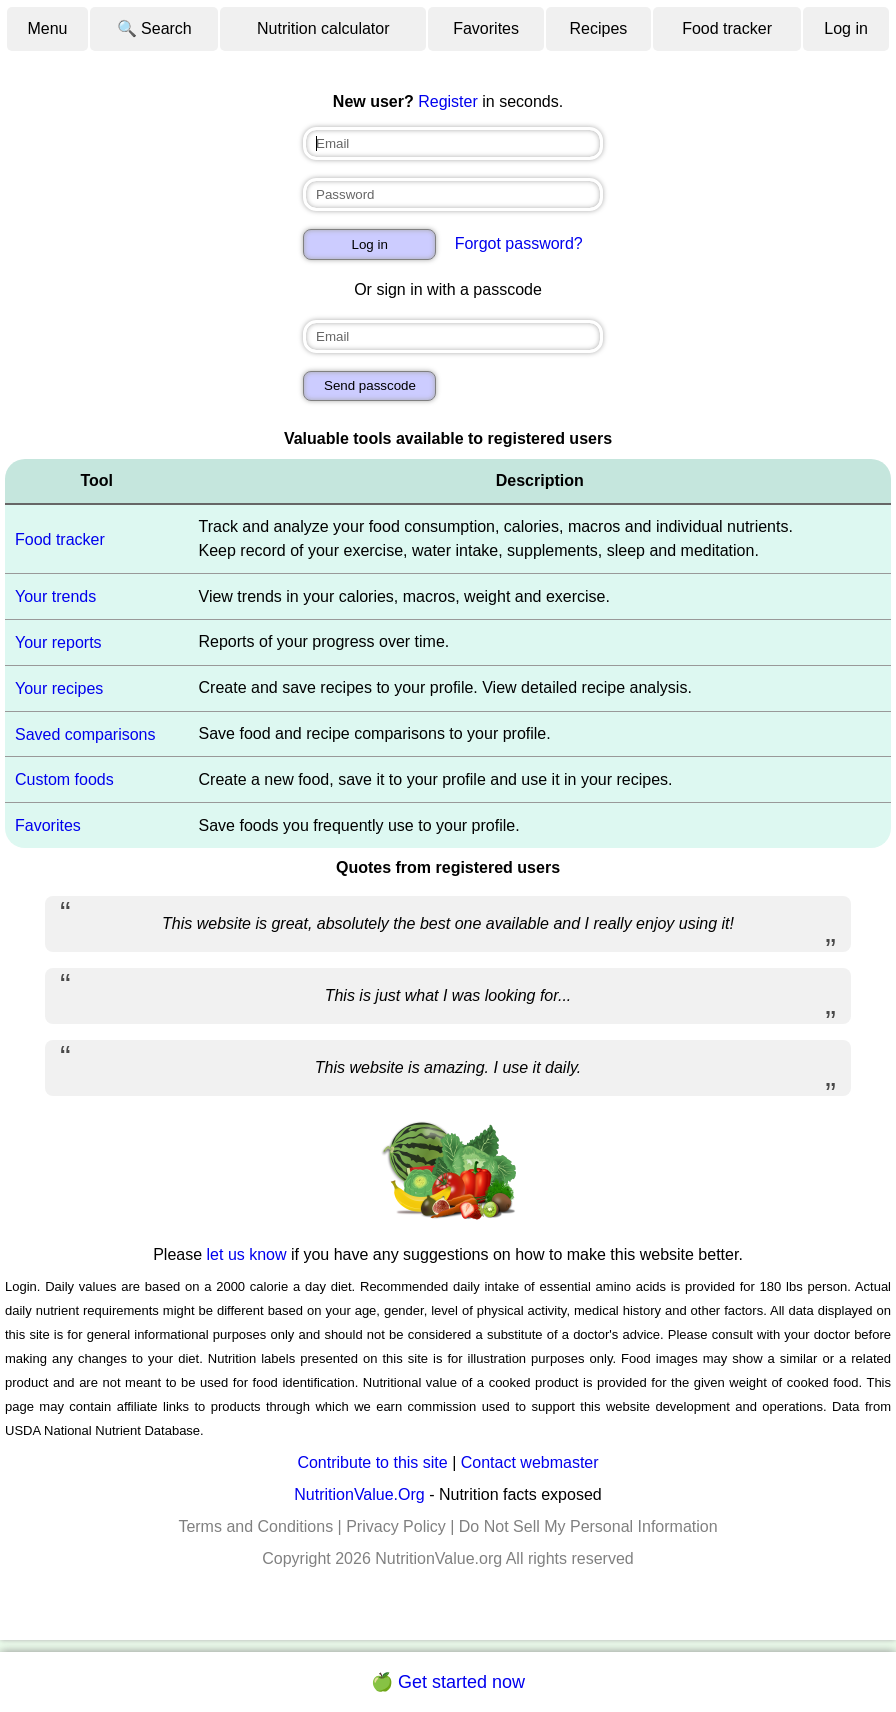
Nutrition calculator (323, 28)
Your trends (55, 596)
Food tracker (727, 28)
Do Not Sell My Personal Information (588, 1526)
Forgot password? (519, 243)
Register (448, 101)
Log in (846, 28)
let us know (247, 1254)
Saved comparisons (85, 733)
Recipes (599, 28)
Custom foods (64, 779)
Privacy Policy (396, 1526)
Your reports (58, 642)
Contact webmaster (530, 1462)
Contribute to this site (372, 1462)
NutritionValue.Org (359, 1494)
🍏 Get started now (448, 1682)
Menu (47, 28)
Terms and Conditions (255, 1526)
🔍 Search (154, 28)
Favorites (486, 28)
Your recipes (59, 688)
